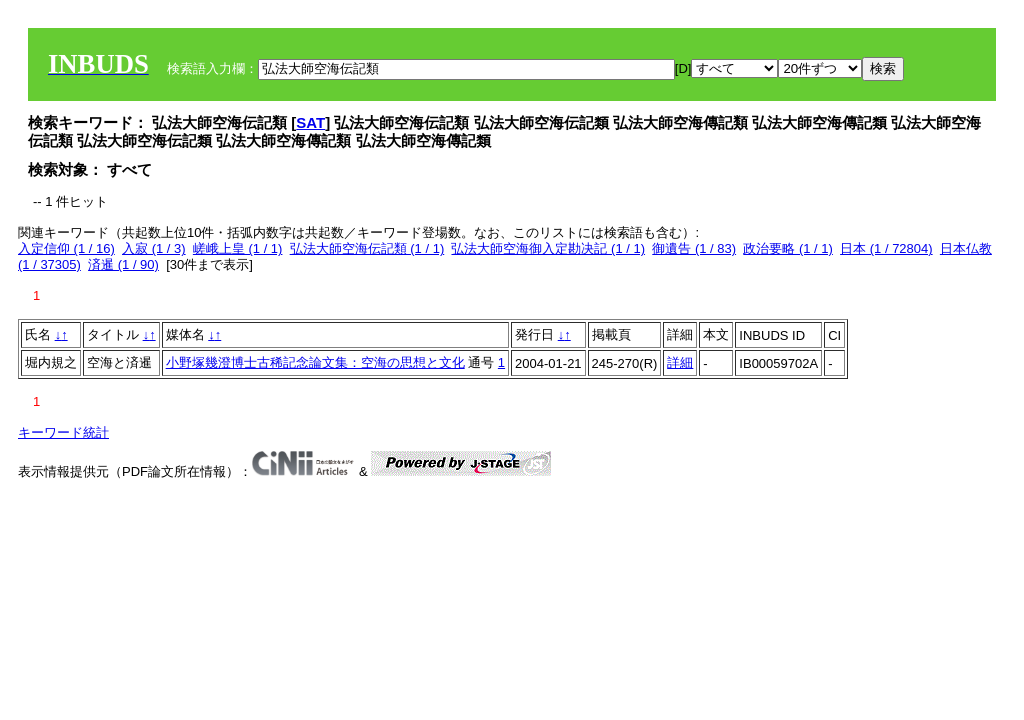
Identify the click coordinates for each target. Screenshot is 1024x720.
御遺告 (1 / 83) (694, 248)
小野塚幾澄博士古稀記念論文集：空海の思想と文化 (315, 362)
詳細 (680, 362)
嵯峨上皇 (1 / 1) (238, 248)
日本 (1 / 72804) (886, 248)
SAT (310, 122)
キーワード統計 (63, 432)
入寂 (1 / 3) (154, 248)
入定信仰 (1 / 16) (66, 248)
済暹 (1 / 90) (123, 264)
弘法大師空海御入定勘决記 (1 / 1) (548, 248)
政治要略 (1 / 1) (788, 248)
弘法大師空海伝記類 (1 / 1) (367, 248)
